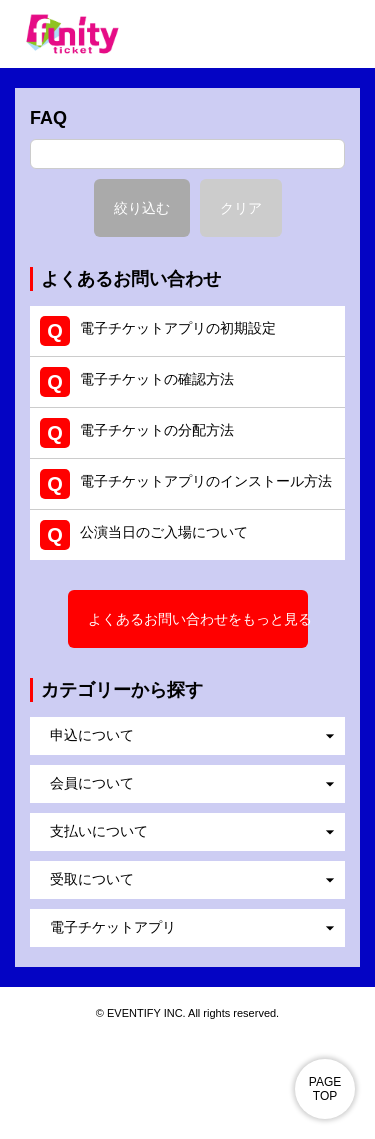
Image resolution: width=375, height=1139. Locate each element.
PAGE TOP (325, 1089)
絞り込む (142, 208)
